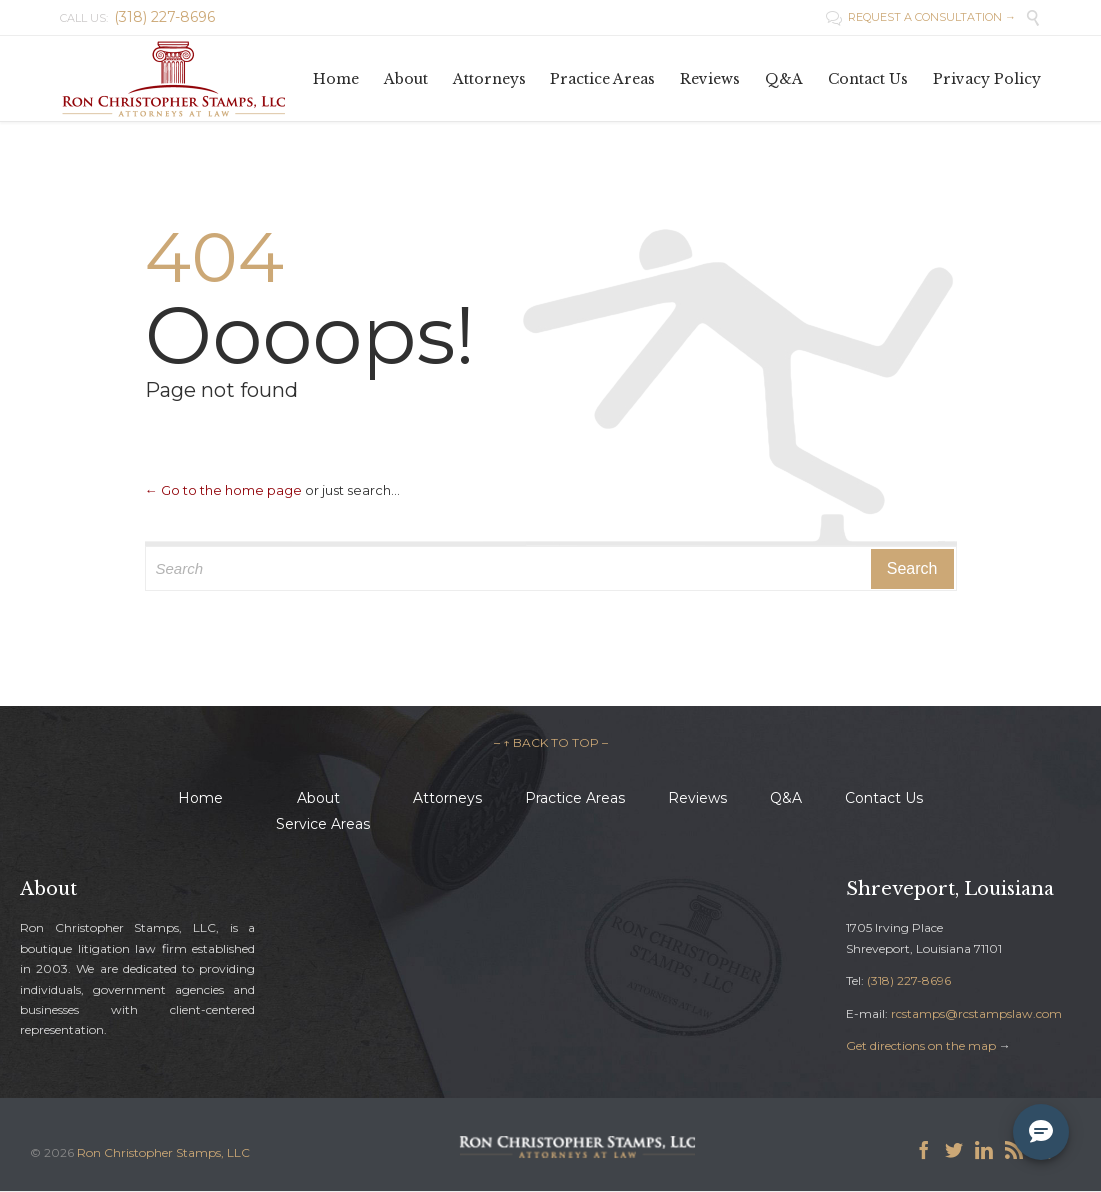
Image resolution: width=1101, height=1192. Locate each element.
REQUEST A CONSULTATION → (921, 17)
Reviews (697, 798)
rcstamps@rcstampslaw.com (976, 1013)
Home (200, 798)
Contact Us (884, 798)
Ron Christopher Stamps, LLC (163, 1152)
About (318, 798)
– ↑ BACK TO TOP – (551, 742)
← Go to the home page (223, 490)
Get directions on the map (921, 1045)
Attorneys (447, 798)
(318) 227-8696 (909, 980)
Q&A (786, 798)
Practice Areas (575, 798)
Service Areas (323, 824)
